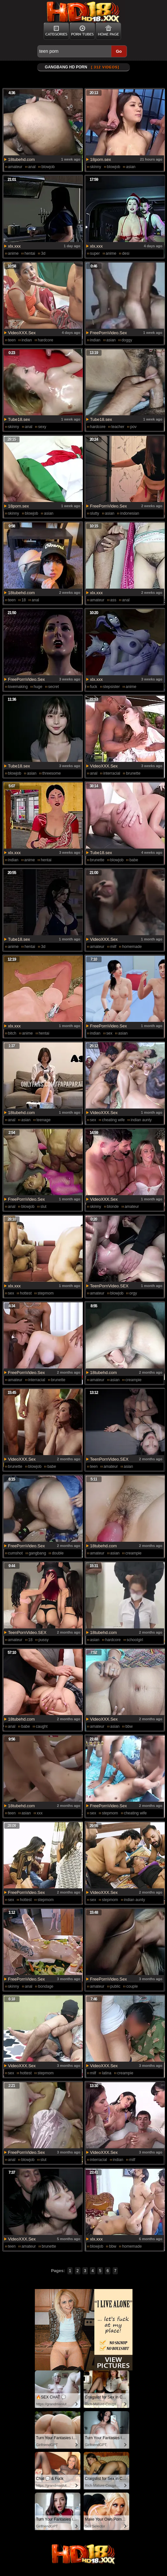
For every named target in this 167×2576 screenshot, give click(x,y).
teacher (117, 426)
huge (38, 686)
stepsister (111, 686)
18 (23, 600)
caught (42, 1726)
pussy (43, 1640)
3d (43, 253)
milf (113, 946)
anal (32, 167)
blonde (113, 1206)
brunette (133, 773)
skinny (95, 167)
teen (12, 340)
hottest (26, 1293)
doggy (126, 340)
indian (26, 340)
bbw (128, 1726)
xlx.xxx (14, 246)
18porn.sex (100, 159)
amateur (15, 167)
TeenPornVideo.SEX (109, 1285)
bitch (12, 1033)
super (95, 253)
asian (130, 167)
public (115, 1986)
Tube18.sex (19, 419)
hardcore (45, 340)
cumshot (15, 1553)
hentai (29, 253)
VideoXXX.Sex (22, 332)
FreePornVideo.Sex (108, 332)
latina (106, 2073)
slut (43, 1206)
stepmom (45, 1293)
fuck (93, 686)
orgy (133, 1293)
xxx (40, 1813)
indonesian (129, 513)
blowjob (48, 167)
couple (132, 1986)
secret (53, 686)
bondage (45, 1986)
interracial (111, 773)
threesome (51, 773)
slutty (94, 513)
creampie (133, 1380)
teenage (43, 1120)
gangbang (37, 1553)
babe (133, 860)
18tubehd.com (21, 159)
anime (13, 253)
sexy (42, 426)
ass (113, 600)
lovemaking (18, 686)
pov (133, 426)
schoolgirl (135, 1640)
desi (125, 253)
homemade (132, 946)
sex (109, 1033)
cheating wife (113, 1120)
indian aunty (141, 1120)
